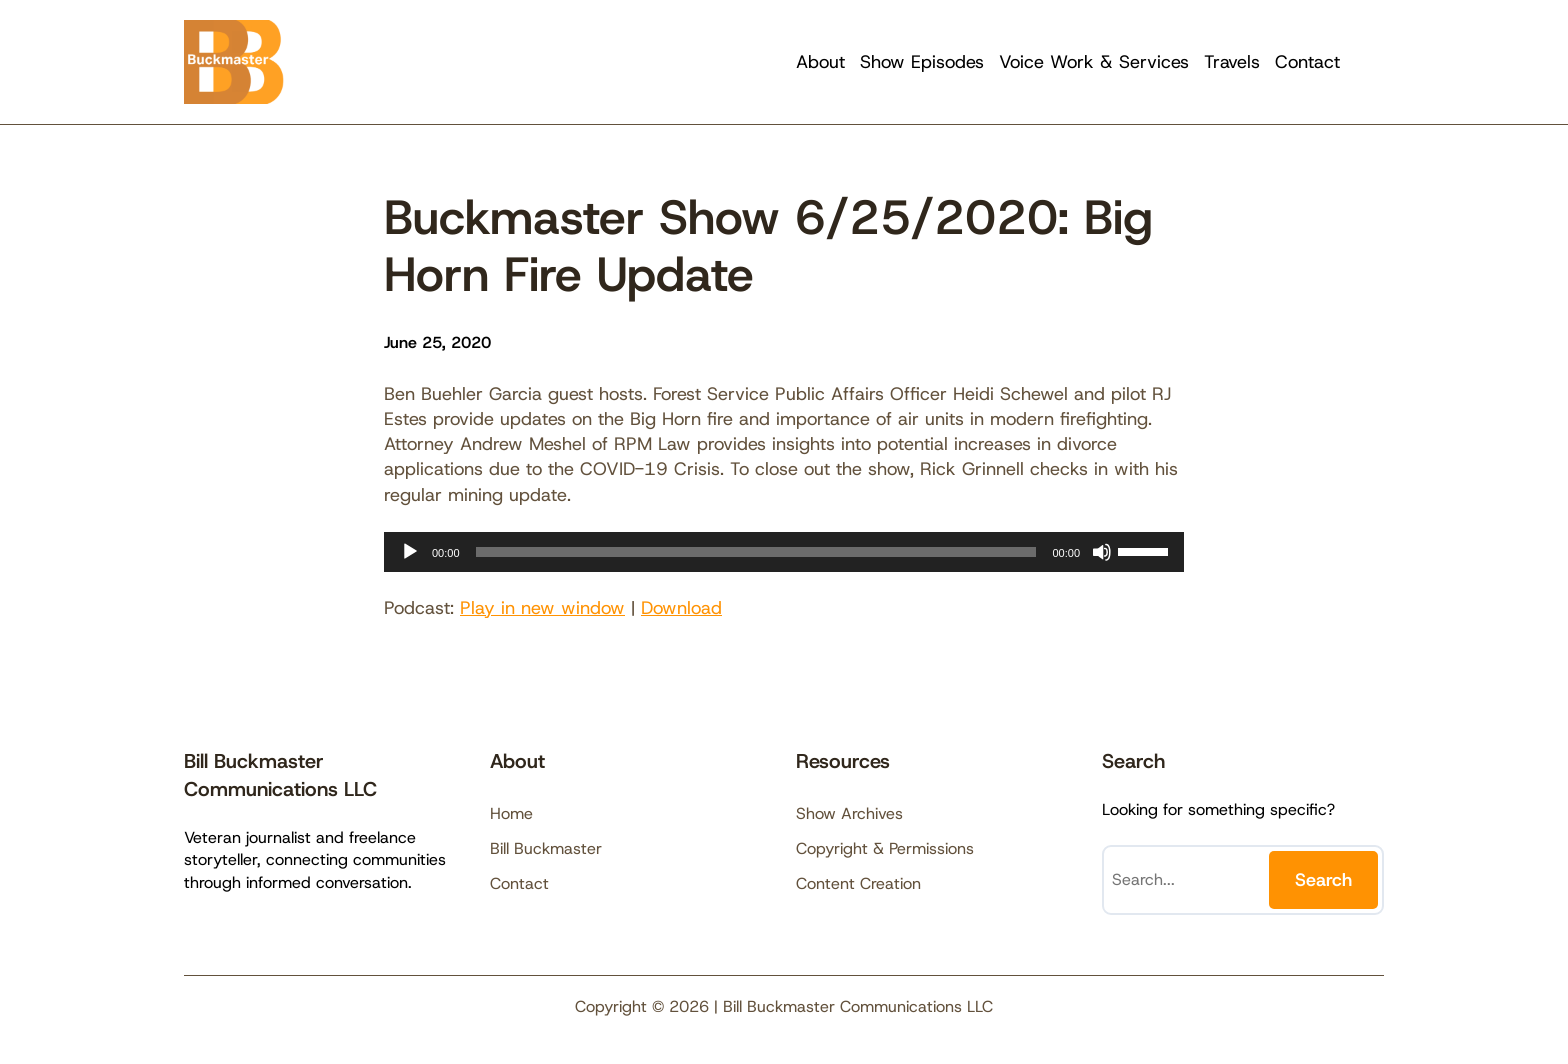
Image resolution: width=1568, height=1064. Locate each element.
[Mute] (1102, 552)
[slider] (756, 552)
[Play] (410, 552)
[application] (784, 552)
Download (681, 608)
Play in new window (542, 608)
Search (1323, 880)
